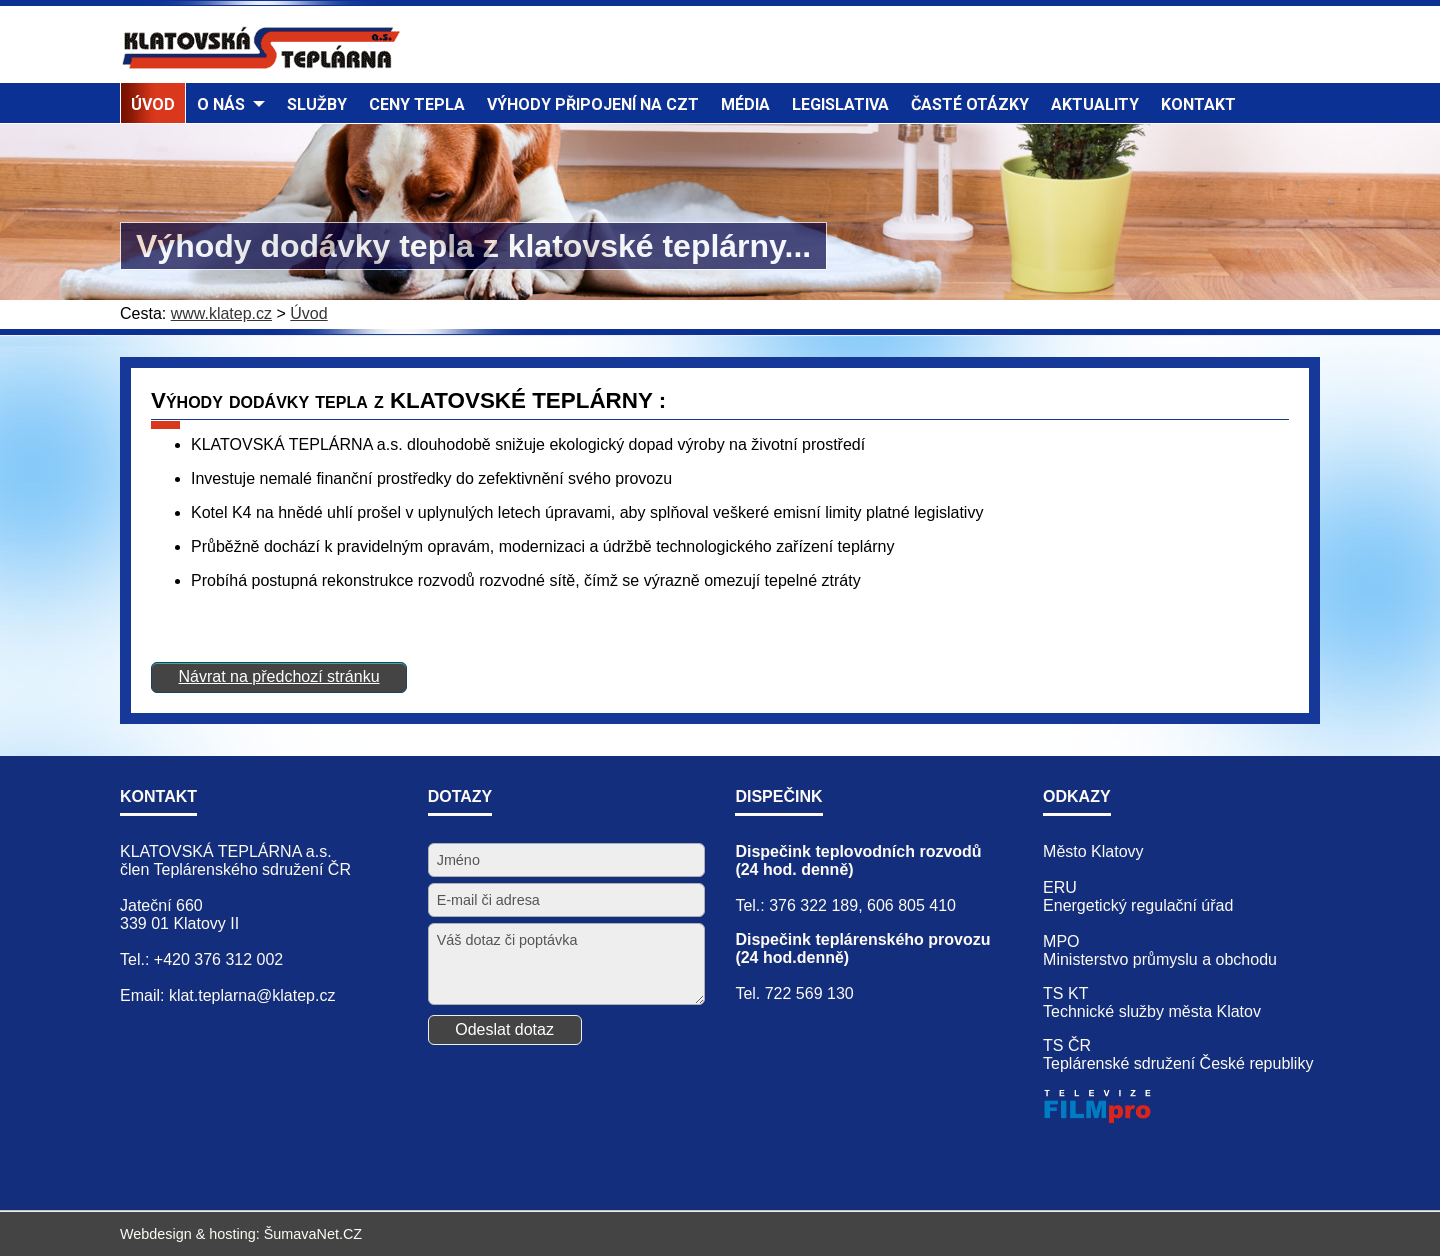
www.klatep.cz (221, 313)
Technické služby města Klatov (1152, 1011)
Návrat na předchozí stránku (279, 676)
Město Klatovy (1093, 851)
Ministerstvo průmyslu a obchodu (1160, 959)
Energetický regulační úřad (1138, 905)
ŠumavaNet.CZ (313, 1234)
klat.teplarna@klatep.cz (252, 995)
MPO (1061, 941)
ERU (1060, 887)
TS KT (1065, 993)
